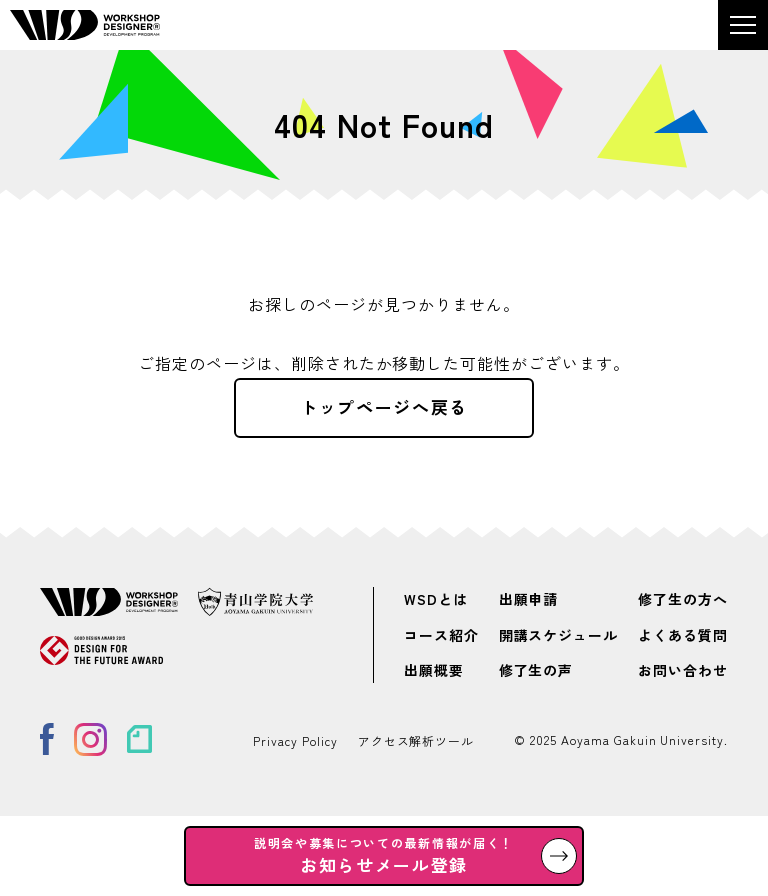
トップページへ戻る (384, 406)
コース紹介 (441, 635)
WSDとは (436, 600)
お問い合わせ (683, 670)
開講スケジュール (559, 635)
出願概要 (434, 670)
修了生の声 (536, 670)
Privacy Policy (295, 740)
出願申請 (529, 600)
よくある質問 (683, 635)
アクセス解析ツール (416, 740)
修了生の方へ (683, 600)
